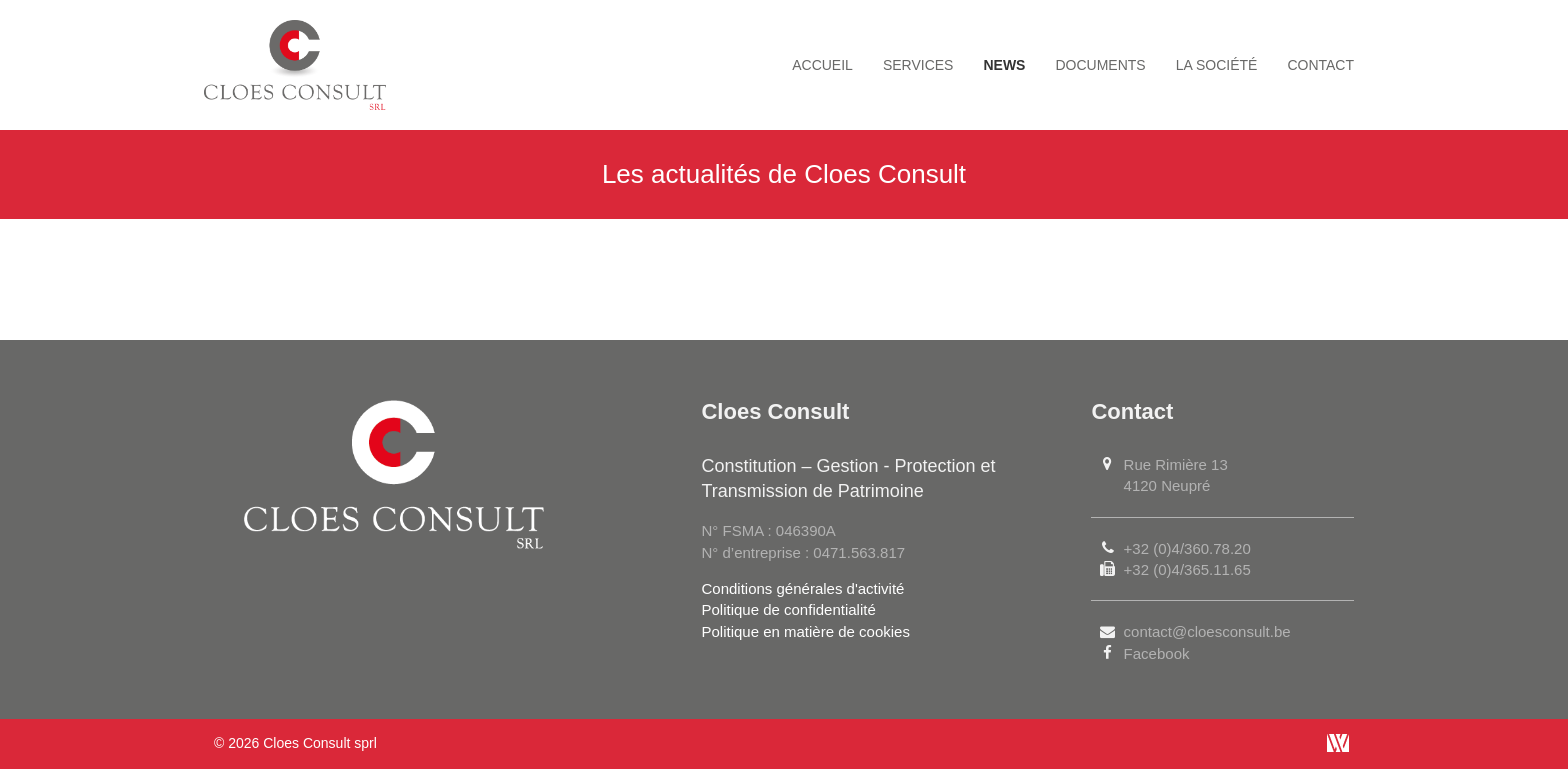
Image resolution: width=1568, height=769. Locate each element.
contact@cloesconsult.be (1207, 631)
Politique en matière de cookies (805, 631)
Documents (1100, 65)
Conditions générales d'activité (802, 588)
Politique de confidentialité (788, 609)
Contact (1320, 65)
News (1004, 65)
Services (918, 65)
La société (1217, 65)
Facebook (1157, 653)
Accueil (822, 65)
